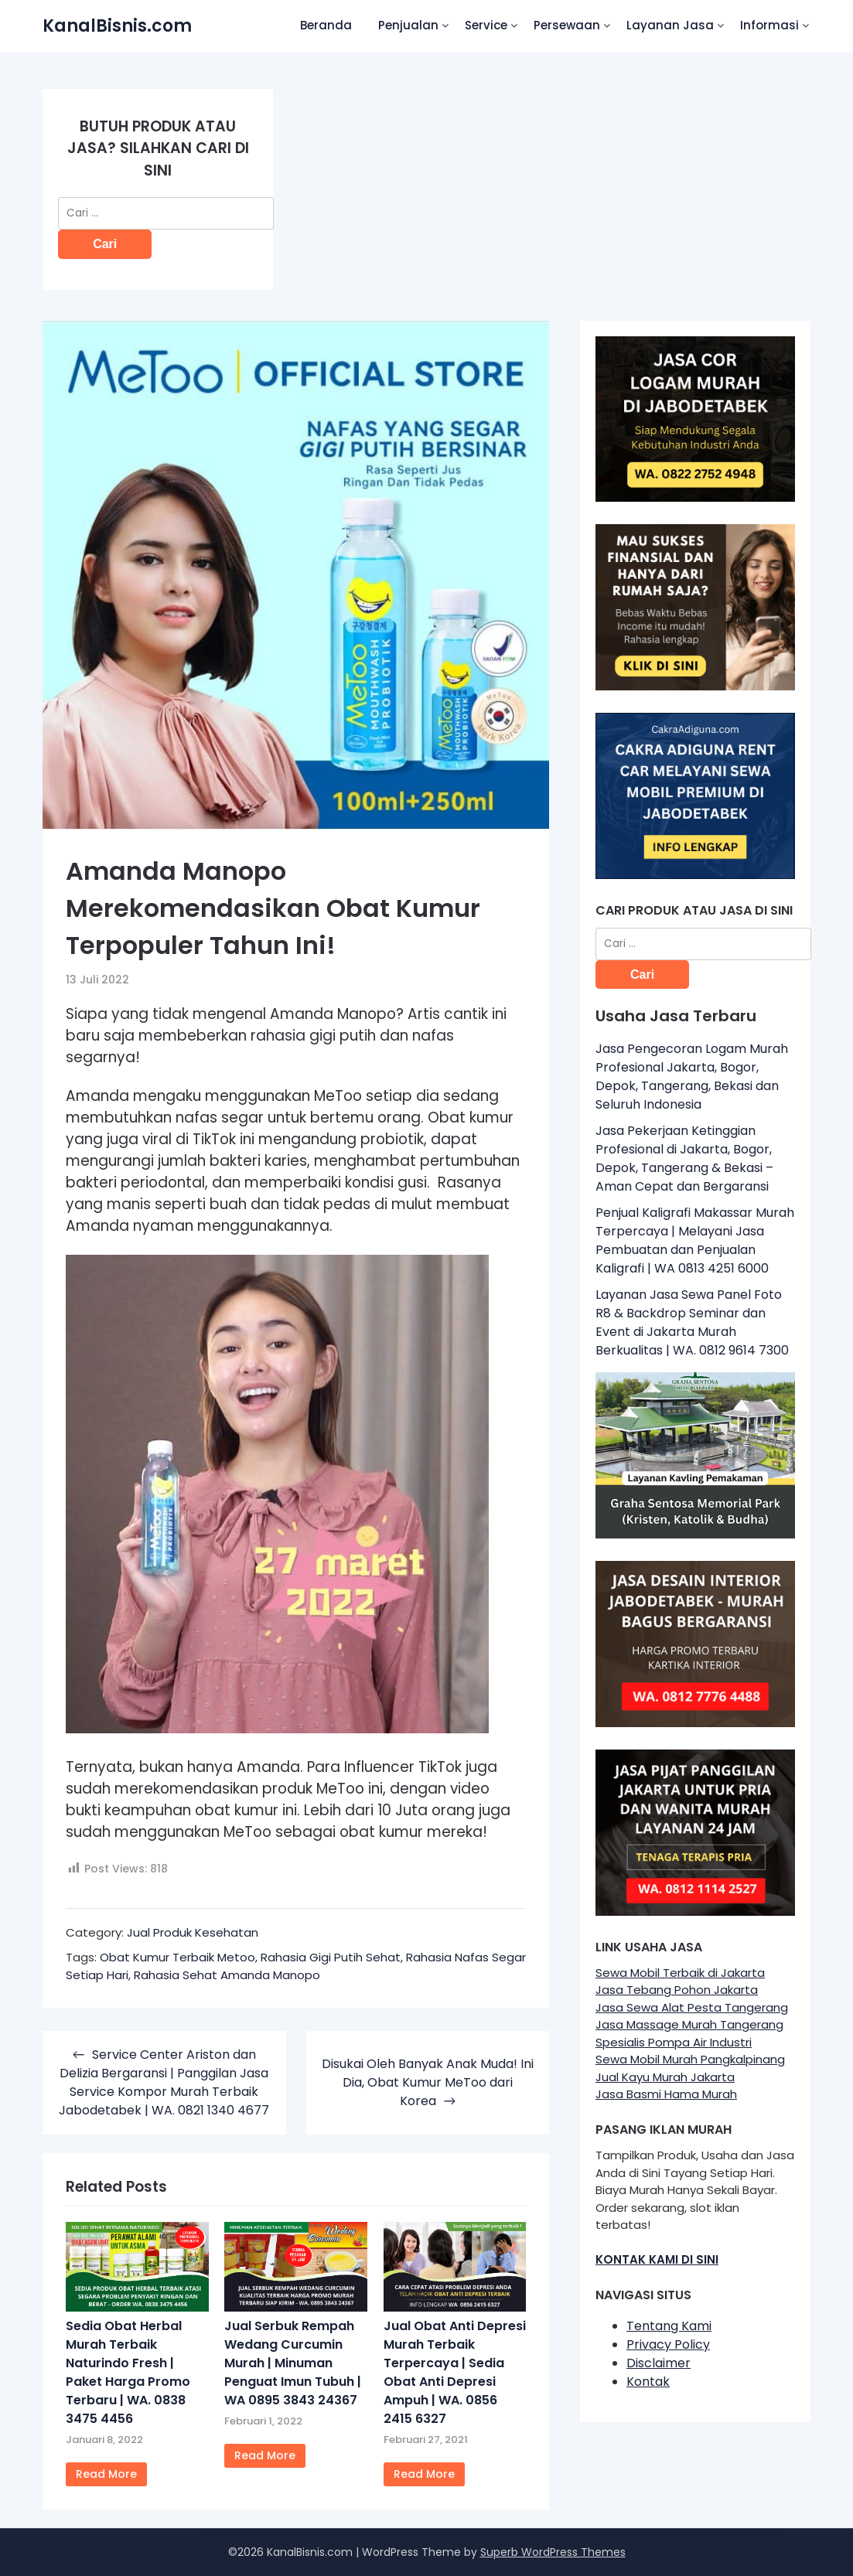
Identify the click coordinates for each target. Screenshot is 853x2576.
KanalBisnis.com (117, 26)
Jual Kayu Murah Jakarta (665, 2077)
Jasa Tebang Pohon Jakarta (676, 1989)
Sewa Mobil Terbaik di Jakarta (680, 1972)
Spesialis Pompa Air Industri (673, 2042)
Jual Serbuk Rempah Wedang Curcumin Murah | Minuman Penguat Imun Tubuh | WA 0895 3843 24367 (292, 2363)
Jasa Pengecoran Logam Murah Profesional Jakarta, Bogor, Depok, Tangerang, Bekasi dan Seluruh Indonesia (691, 1076)
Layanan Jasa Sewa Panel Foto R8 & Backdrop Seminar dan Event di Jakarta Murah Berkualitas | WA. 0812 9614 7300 (692, 1322)
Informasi (769, 25)
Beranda (326, 25)
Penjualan (408, 25)
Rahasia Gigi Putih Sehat (331, 1957)
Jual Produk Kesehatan (192, 1932)
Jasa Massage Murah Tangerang (689, 2024)
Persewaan (567, 25)
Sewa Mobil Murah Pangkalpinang (690, 2059)
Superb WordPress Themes (553, 2552)
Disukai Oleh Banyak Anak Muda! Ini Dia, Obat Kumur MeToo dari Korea (428, 2082)
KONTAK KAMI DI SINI (656, 2259)
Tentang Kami (668, 2326)
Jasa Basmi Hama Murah (666, 2094)
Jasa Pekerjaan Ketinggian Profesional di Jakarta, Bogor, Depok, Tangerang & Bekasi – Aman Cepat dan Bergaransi (684, 1158)
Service (486, 25)
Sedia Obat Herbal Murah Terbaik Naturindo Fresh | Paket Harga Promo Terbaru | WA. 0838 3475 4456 (128, 2372)
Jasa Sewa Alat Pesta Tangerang (691, 2007)
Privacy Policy (668, 2344)
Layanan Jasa (670, 25)
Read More (106, 2474)
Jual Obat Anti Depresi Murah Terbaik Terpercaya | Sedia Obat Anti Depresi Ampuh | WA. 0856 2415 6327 (455, 2372)
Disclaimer (658, 2363)
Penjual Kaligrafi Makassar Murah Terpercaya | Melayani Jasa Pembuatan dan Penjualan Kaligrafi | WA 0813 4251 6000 (694, 1240)
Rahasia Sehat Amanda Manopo (227, 1975)
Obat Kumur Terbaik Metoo (177, 1957)
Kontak (648, 2381)
